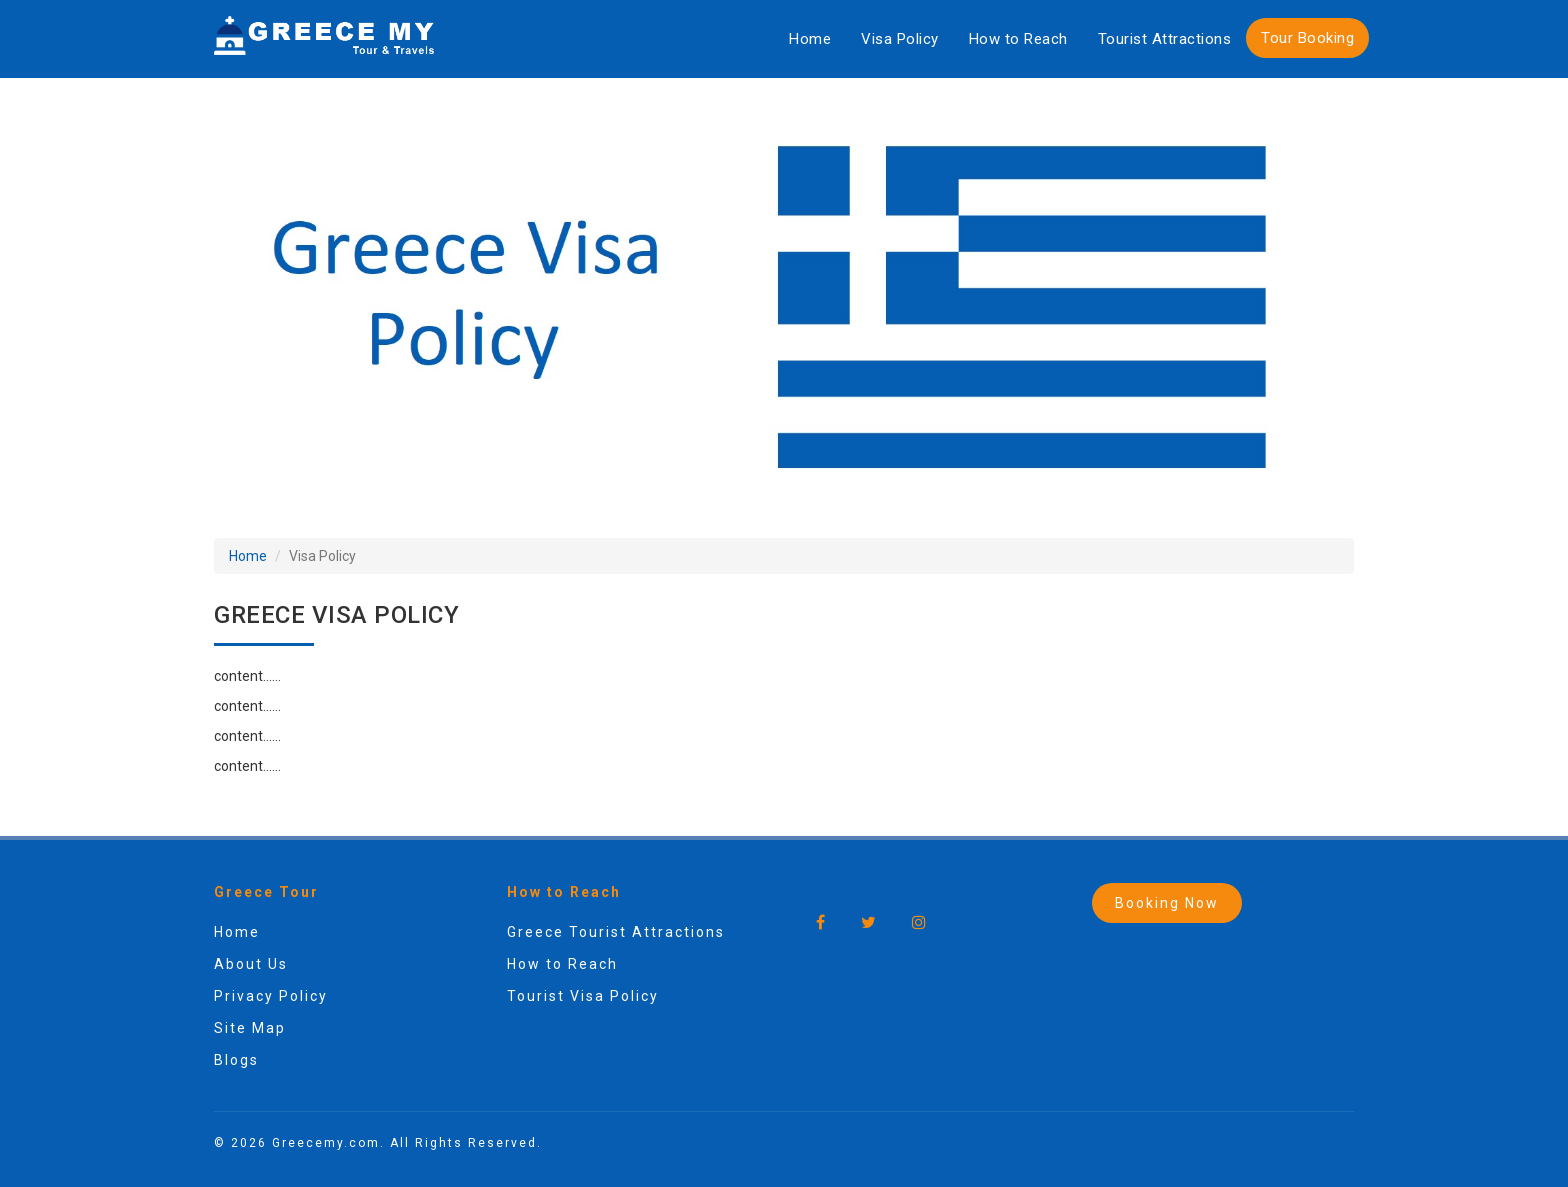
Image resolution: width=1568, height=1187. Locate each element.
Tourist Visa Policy (583, 996)
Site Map (250, 1028)
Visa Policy (900, 39)
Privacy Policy (271, 996)
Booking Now (1167, 903)
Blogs (236, 1060)
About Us (251, 964)
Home (810, 39)
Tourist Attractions (1165, 39)
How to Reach (1018, 39)
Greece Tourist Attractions (616, 932)
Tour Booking (1307, 38)
